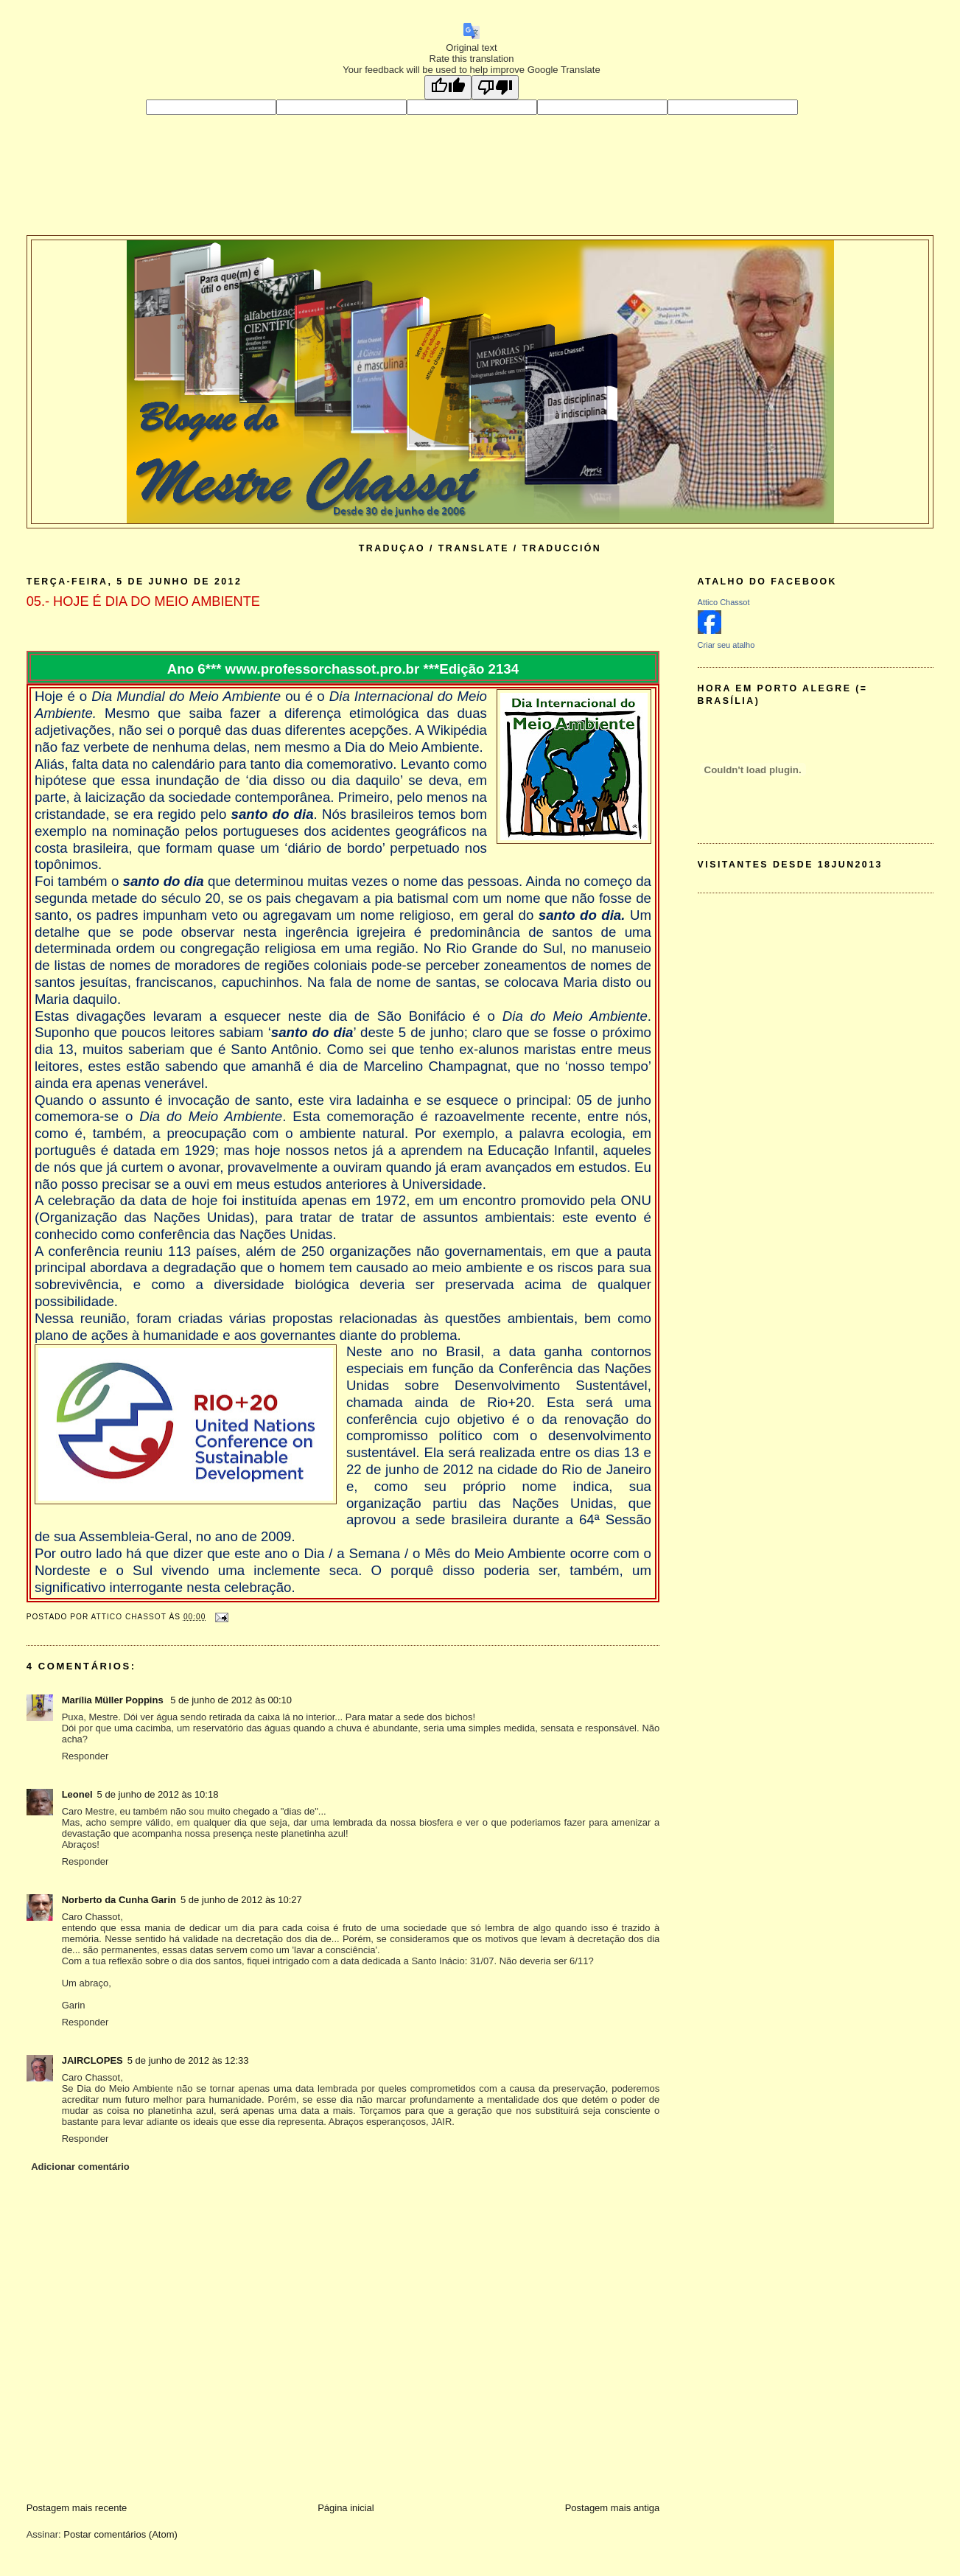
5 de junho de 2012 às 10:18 (158, 1794)
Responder (85, 1756)
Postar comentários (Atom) (120, 2534)
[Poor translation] (495, 87)
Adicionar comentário (80, 2166)
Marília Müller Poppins (114, 1700)
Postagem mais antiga (612, 2507)
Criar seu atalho (726, 644)
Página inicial (346, 2507)
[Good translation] (448, 87)
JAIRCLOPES (92, 2060)
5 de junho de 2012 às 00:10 (231, 1700)
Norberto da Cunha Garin (119, 1899)
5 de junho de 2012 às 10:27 (241, 1899)
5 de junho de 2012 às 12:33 (188, 2060)
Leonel (77, 1794)
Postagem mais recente (77, 2507)
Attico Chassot (724, 602)
